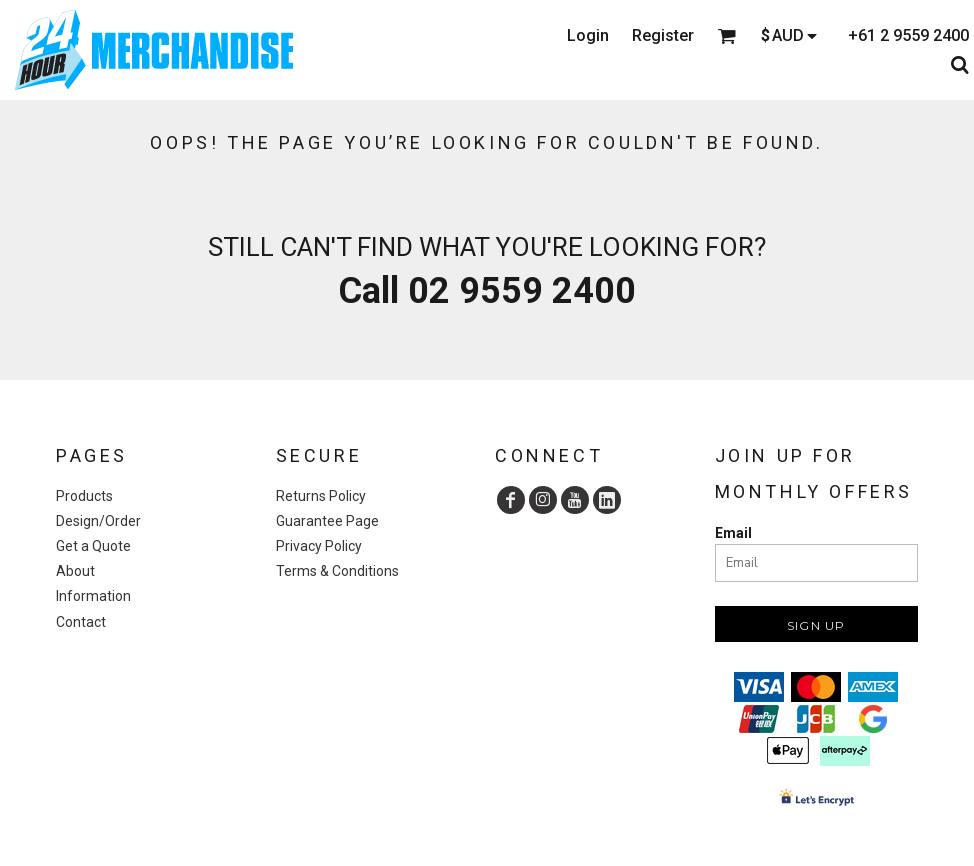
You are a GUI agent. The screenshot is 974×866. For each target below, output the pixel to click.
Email (733, 533)
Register (663, 35)
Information (93, 596)
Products (84, 496)
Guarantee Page (327, 521)
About (75, 571)
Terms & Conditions (337, 571)
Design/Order (98, 521)
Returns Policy (321, 496)
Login (588, 35)
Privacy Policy (319, 546)
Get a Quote (93, 546)
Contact (81, 622)
